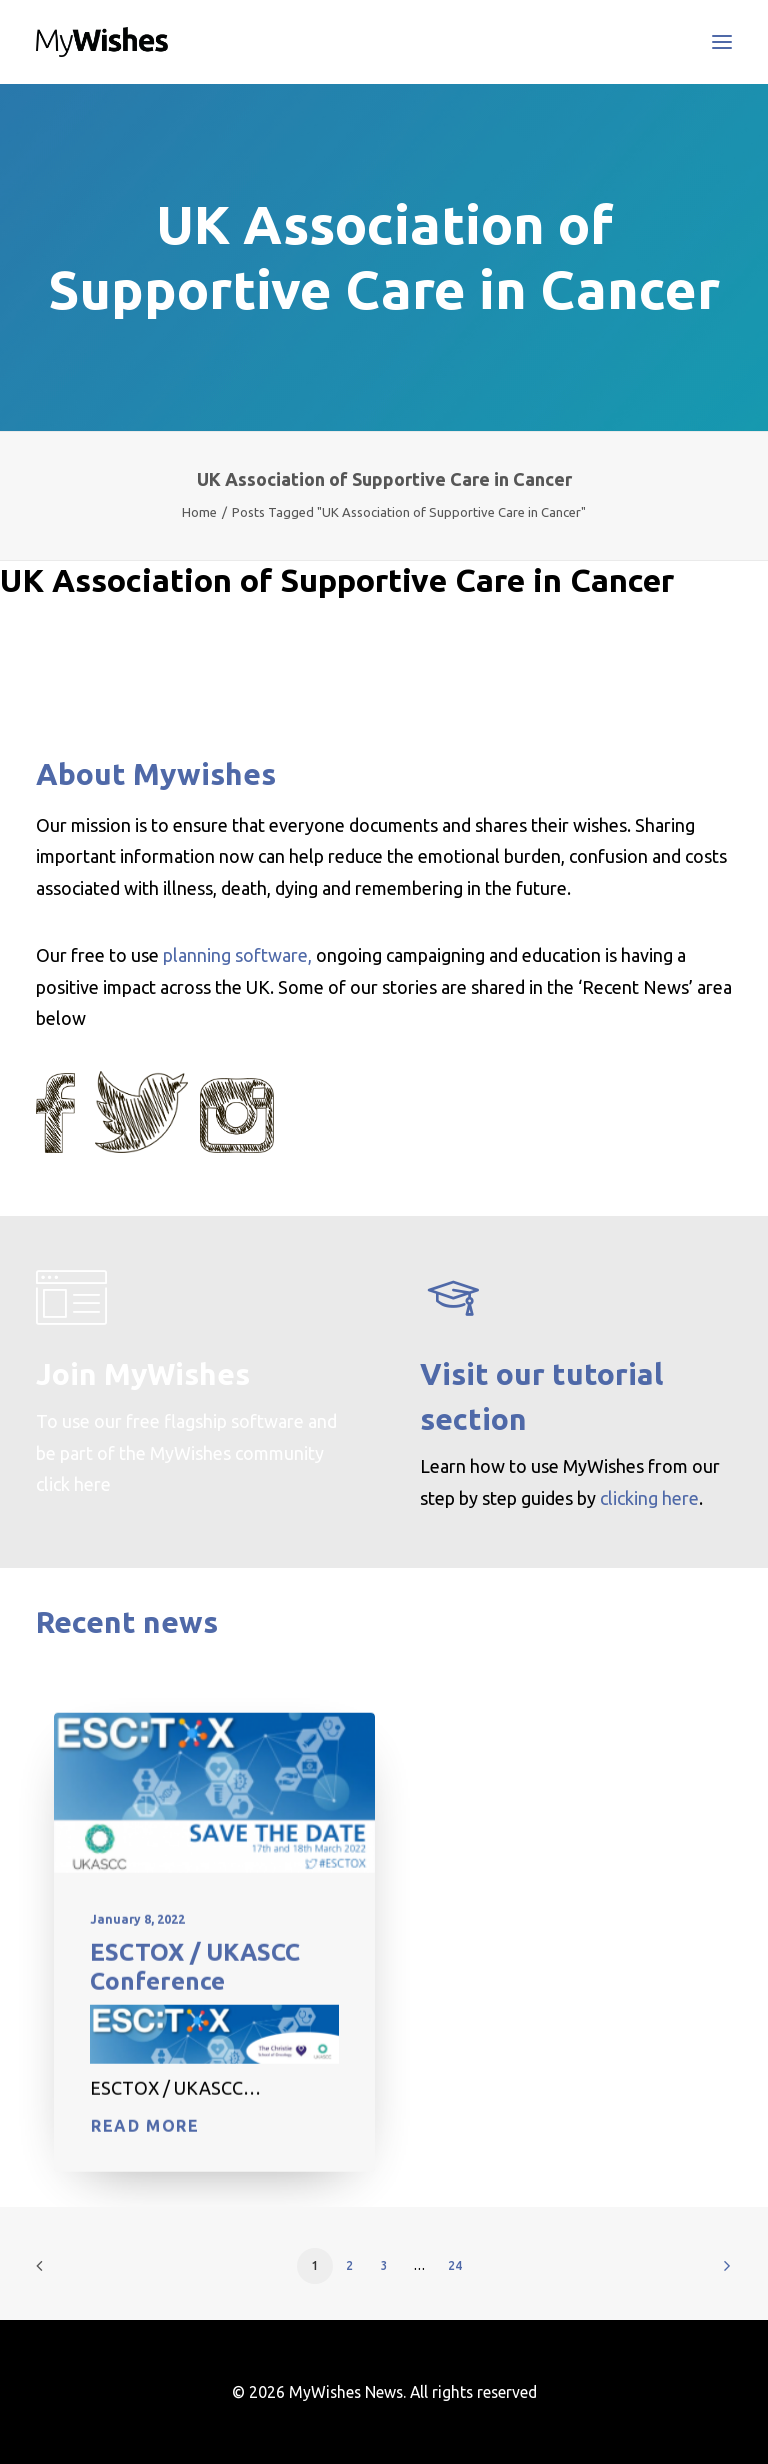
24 (455, 2265)
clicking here (649, 1498)
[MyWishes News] (102, 42)
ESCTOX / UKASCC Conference (195, 1999)
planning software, (237, 955)
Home (199, 512)
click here (73, 1484)
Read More (145, 2159)
